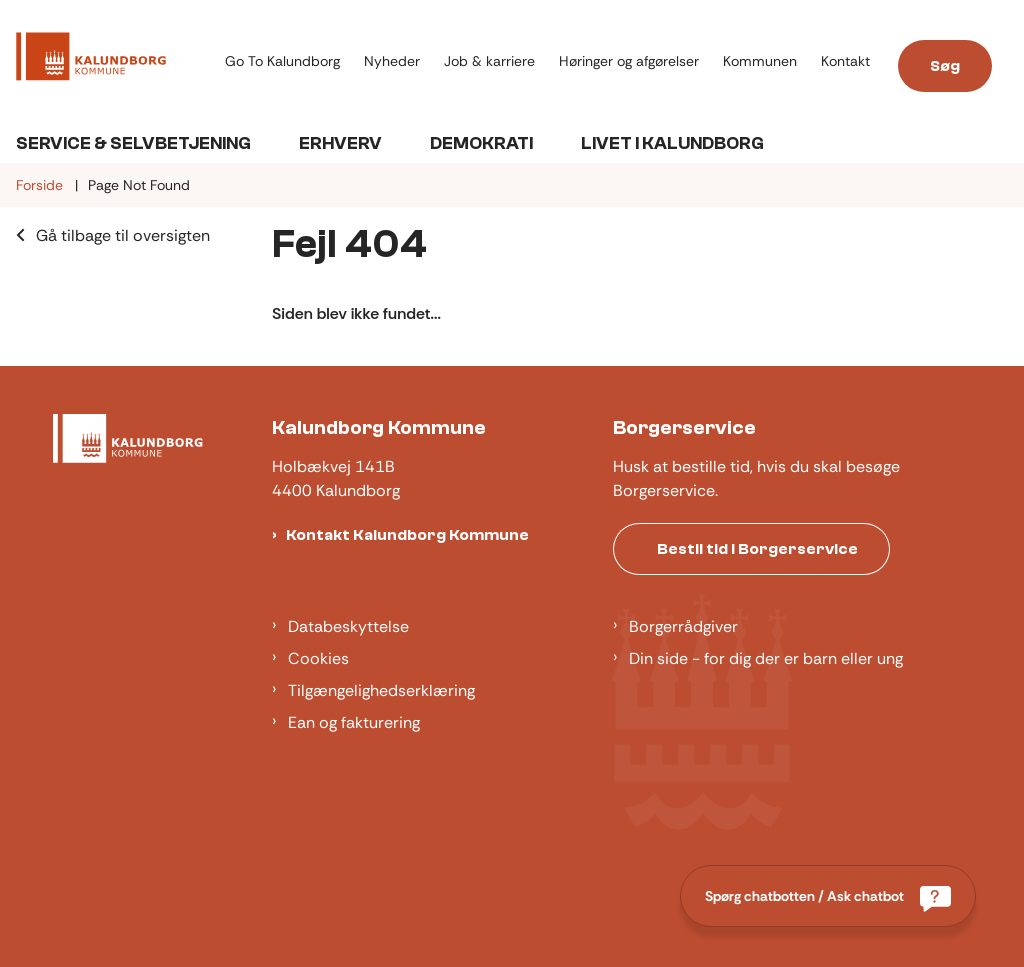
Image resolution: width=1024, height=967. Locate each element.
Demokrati (481, 143)
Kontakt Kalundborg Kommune (407, 535)
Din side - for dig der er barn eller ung (766, 658)
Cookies (318, 658)
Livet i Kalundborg (672, 143)
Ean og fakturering (354, 722)
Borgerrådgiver (683, 626)
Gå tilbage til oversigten (123, 235)
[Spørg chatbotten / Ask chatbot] (828, 896)
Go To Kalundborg (282, 61)
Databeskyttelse (348, 626)
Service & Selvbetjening (133, 143)
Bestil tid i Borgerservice (757, 549)
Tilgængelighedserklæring (381, 690)
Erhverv (340, 143)
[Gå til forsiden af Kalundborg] (106, 60)
